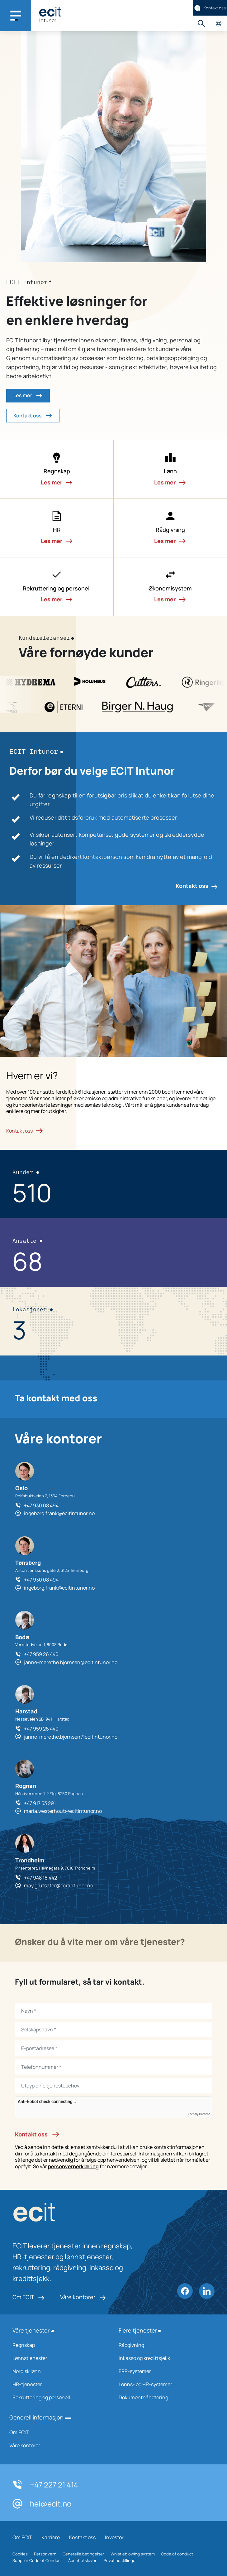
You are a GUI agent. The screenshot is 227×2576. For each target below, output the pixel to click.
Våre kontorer (83, 2297)
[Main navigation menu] (15, 15)
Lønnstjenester (57, 2358)
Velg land (218, 23)
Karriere (50, 2537)
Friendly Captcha (199, 2114)
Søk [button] (201, 23)
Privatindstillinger (120, 2560)
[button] (57, 469)
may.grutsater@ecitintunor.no (58, 1885)
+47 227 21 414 (45, 2484)
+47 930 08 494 (41, 1505)
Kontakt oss (210, 8)
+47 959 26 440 (41, 1654)
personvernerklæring (73, 2166)
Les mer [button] (28, 395)
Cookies (20, 2554)
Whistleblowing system (133, 2554)
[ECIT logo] (74, 2213)
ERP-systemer (164, 2371)
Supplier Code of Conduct (37, 2560)
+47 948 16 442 (40, 1877)
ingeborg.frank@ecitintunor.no (59, 1513)
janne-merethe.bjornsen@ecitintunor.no (70, 1662)
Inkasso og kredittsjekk (164, 2358)
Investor (114, 2537)
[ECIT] (50, 12)
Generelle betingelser (83, 2554)
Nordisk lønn (57, 2371)
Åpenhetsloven (82, 2560)
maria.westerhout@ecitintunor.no (63, 1811)
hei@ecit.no (41, 2504)
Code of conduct (177, 2554)
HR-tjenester (57, 2384)
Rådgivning (164, 2345)
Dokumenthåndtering (164, 2397)
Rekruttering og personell (57, 2397)
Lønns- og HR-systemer (164, 2384)
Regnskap (57, 2345)
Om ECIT (28, 2297)
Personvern (45, 2554)
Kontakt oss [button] (32, 415)
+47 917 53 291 (40, 1803)
